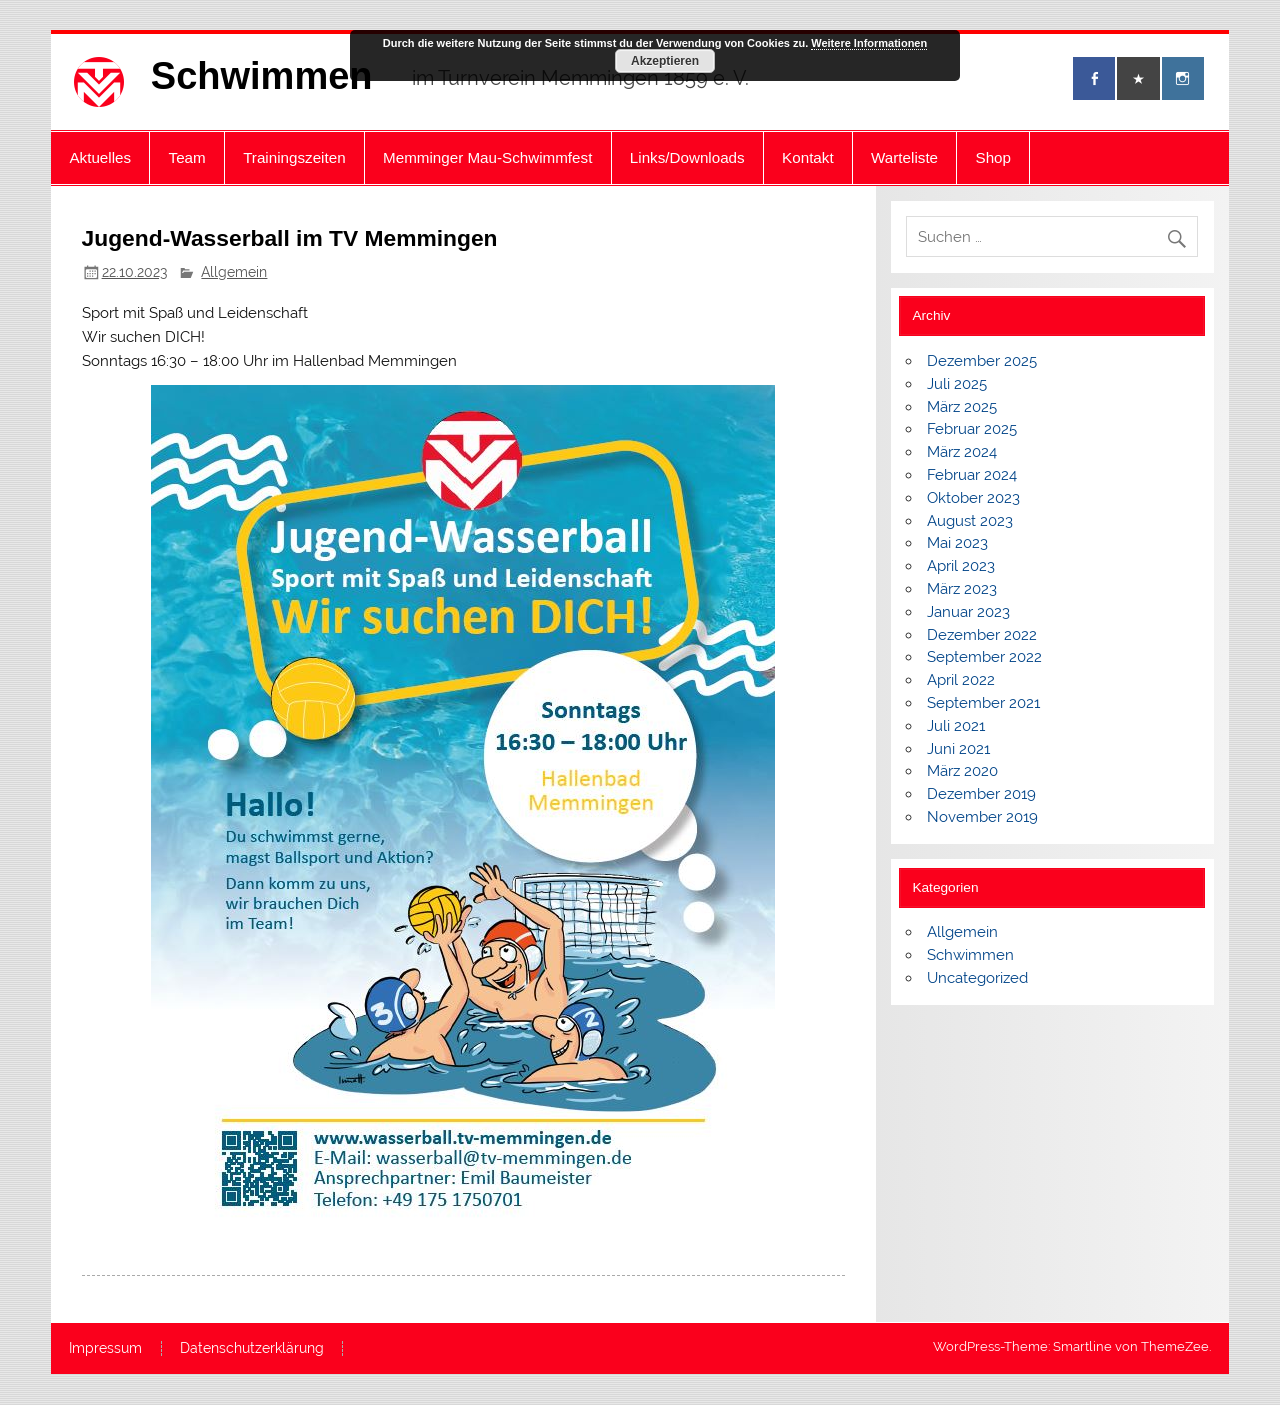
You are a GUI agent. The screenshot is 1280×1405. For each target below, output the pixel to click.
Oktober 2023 (973, 498)
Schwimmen (262, 76)
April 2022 (961, 680)
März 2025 (962, 407)
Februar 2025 (972, 429)
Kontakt (808, 157)
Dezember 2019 (981, 794)
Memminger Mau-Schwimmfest (487, 157)
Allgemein (234, 272)
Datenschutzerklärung (252, 1349)
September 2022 (984, 657)
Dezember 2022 (982, 635)
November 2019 (982, 817)
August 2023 (970, 521)
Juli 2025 (957, 384)
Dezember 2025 (982, 361)
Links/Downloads (687, 157)
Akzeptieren (665, 61)
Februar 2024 (972, 475)
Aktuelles (100, 157)
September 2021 (983, 703)
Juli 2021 (956, 726)
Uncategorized (977, 978)
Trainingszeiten (294, 157)
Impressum (105, 1349)
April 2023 (961, 566)
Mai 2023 (957, 543)
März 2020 (962, 771)
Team (187, 157)
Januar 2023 (968, 612)
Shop (993, 157)
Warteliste (904, 157)
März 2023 (962, 589)
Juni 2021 (958, 749)
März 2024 (962, 452)
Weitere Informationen (869, 43)
